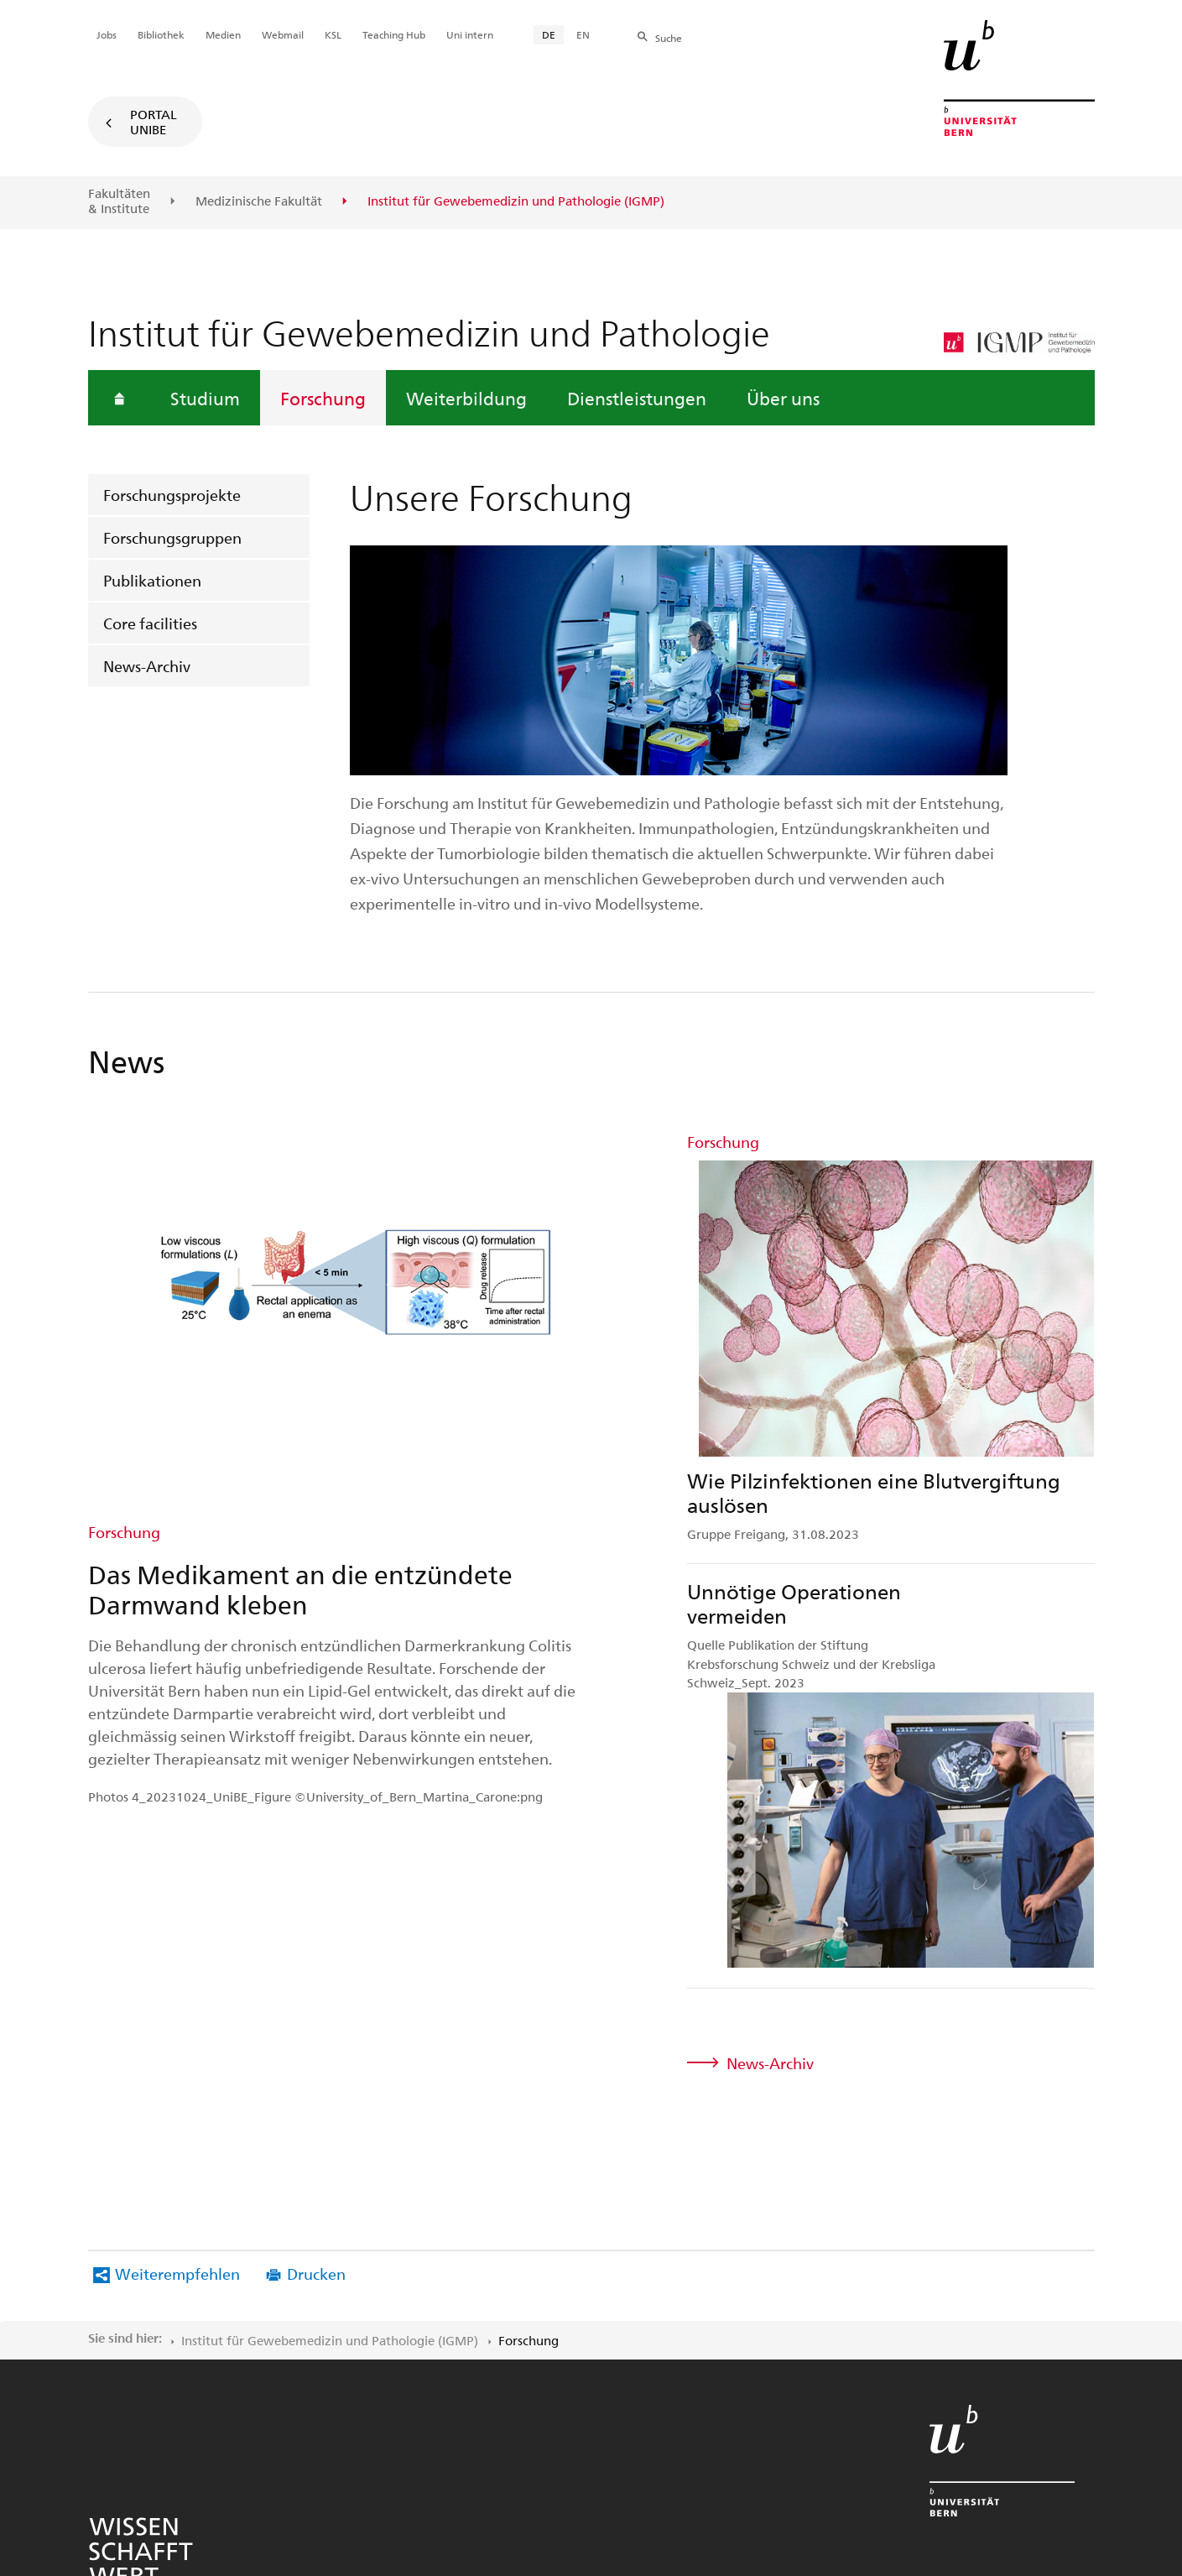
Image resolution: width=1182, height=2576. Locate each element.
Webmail (283, 34)
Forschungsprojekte (172, 494)
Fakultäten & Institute (119, 201)
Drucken (316, 2013)
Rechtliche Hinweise (521, 2381)
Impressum (641, 2381)
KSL (333, 34)
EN (583, 34)
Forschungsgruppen (172, 537)
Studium (205, 397)
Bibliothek (161, 34)
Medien (223, 34)
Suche (668, 37)
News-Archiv (146, 665)
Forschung (323, 397)
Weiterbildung (466, 397)
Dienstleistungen (636, 397)
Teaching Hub (393, 34)
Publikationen (152, 580)
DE (548, 34)
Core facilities (150, 623)
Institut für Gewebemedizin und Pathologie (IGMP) (329, 2079)
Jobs (106, 34)
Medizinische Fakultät (258, 201)
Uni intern (469, 34)
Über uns (783, 397)
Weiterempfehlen (177, 2013)
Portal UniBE (153, 122)
